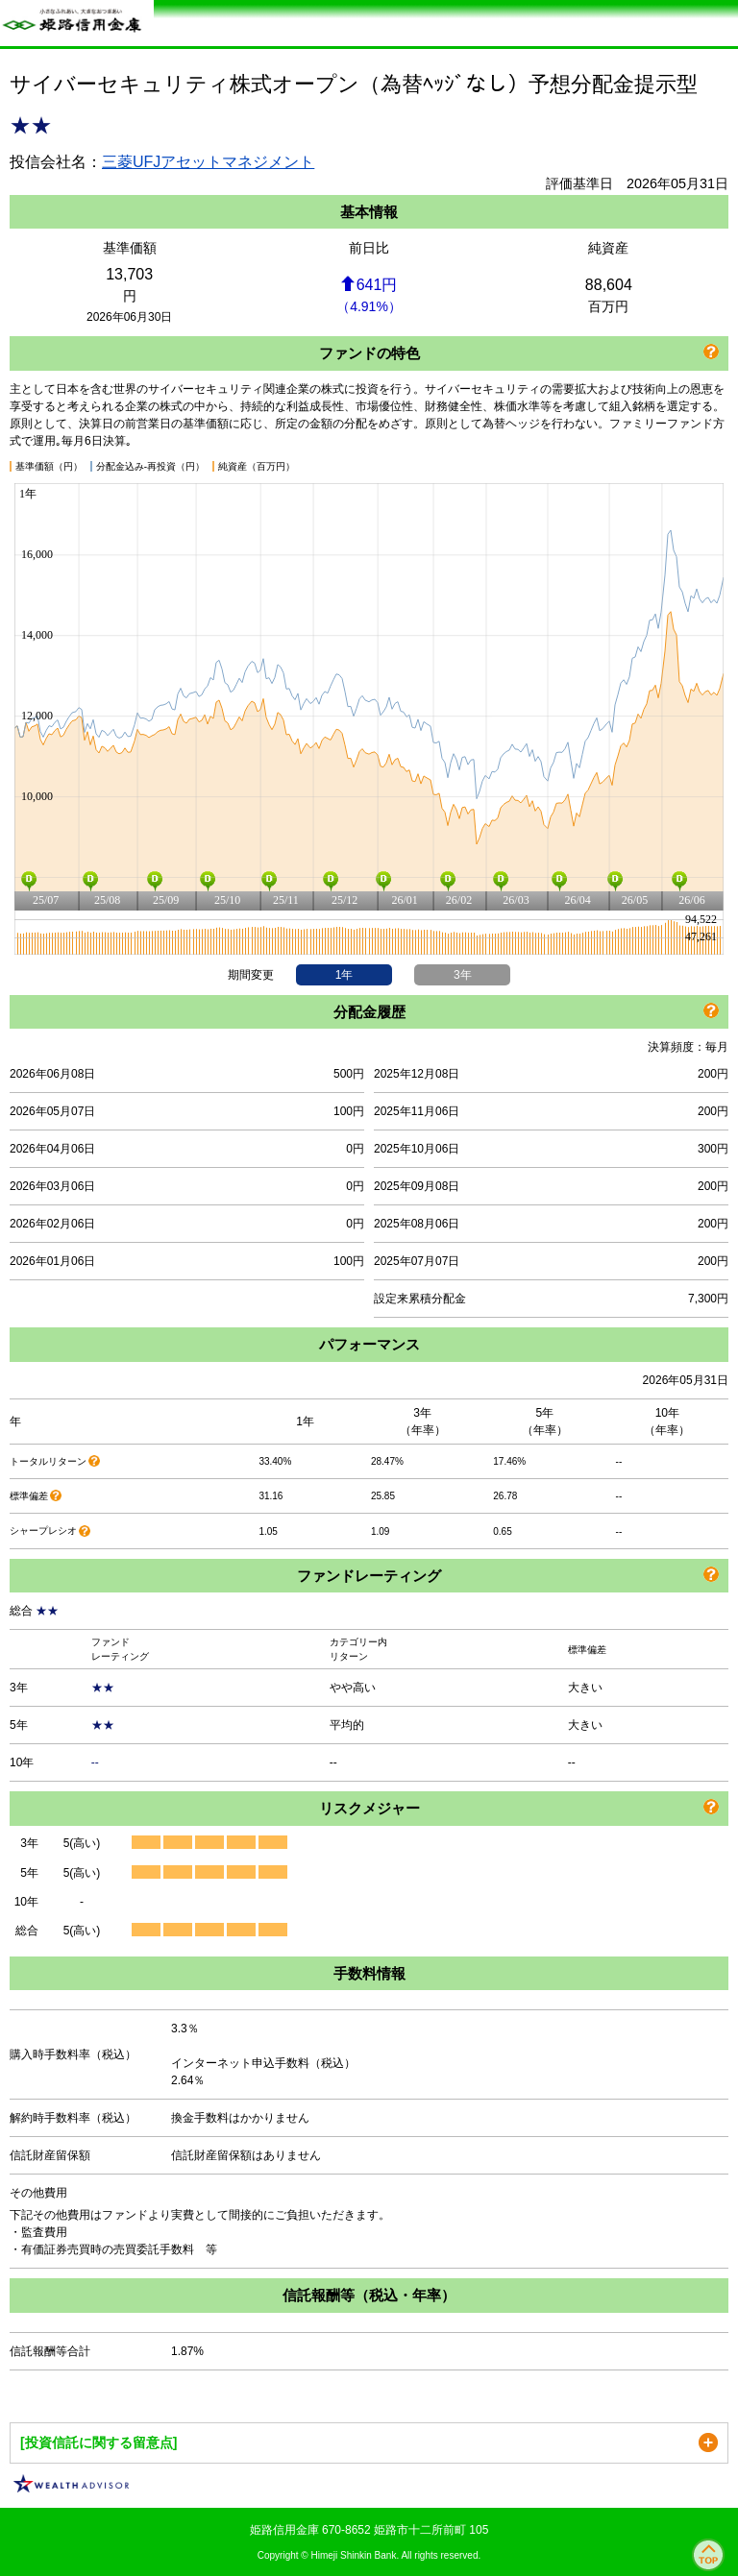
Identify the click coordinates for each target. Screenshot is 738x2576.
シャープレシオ (43, 1530)
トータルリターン (48, 1461)
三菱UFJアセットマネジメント (208, 162)
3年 (463, 975)
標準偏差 (29, 1496)
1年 (344, 975)
